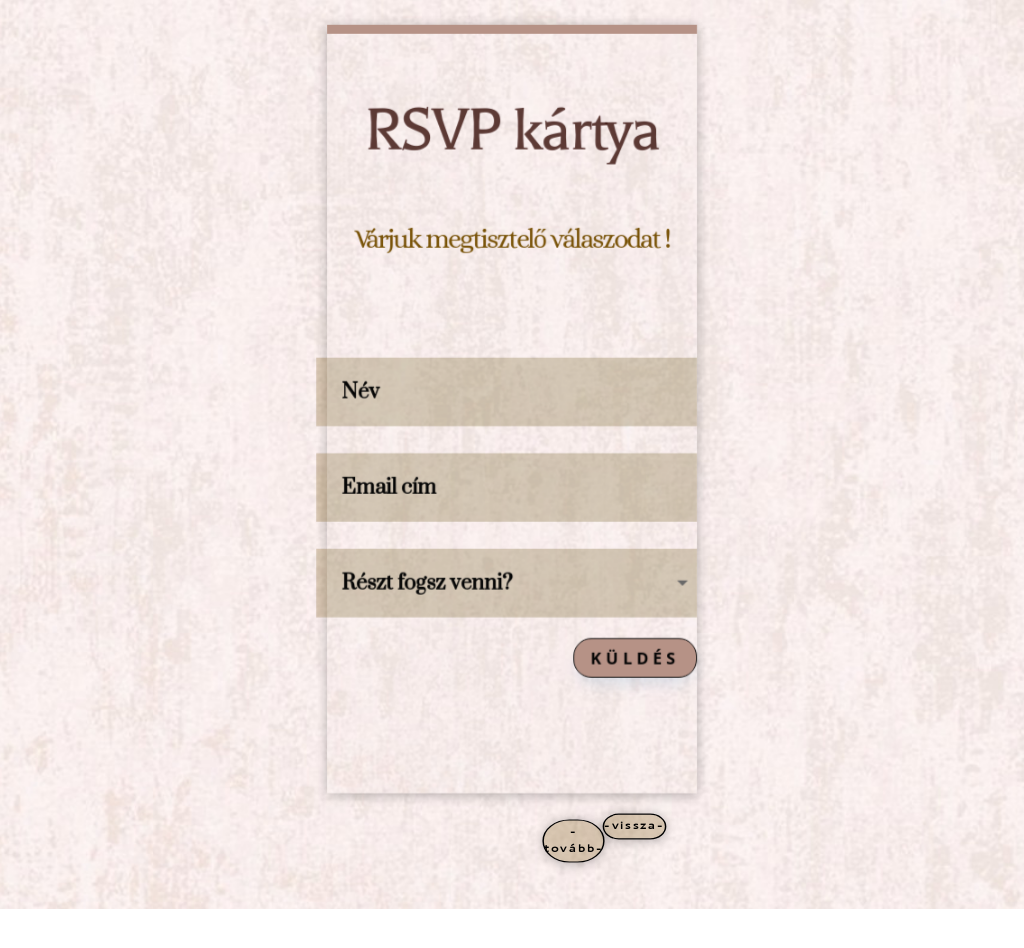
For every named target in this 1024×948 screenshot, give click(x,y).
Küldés (637, 661)
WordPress (293, 929)
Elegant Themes (178, 929)
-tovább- (573, 841)
